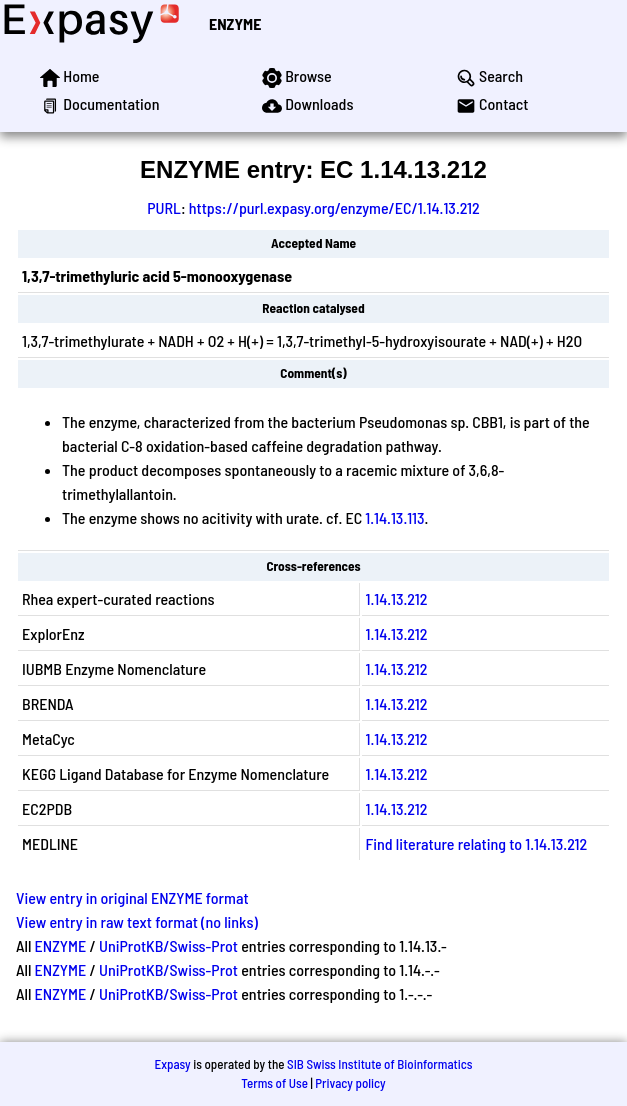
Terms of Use (274, 1083)
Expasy (172, 1064)
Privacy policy (350, 1083)
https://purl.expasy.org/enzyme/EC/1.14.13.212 (334, 207)
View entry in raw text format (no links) (137, 921)
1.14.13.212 (397, 598)
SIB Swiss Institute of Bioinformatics (379, 1064)
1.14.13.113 (394, 517)
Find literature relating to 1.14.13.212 (477, 843)
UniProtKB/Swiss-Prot (168, 945)
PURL (164, 207)
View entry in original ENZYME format (132, 897)
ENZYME (235, 23)
